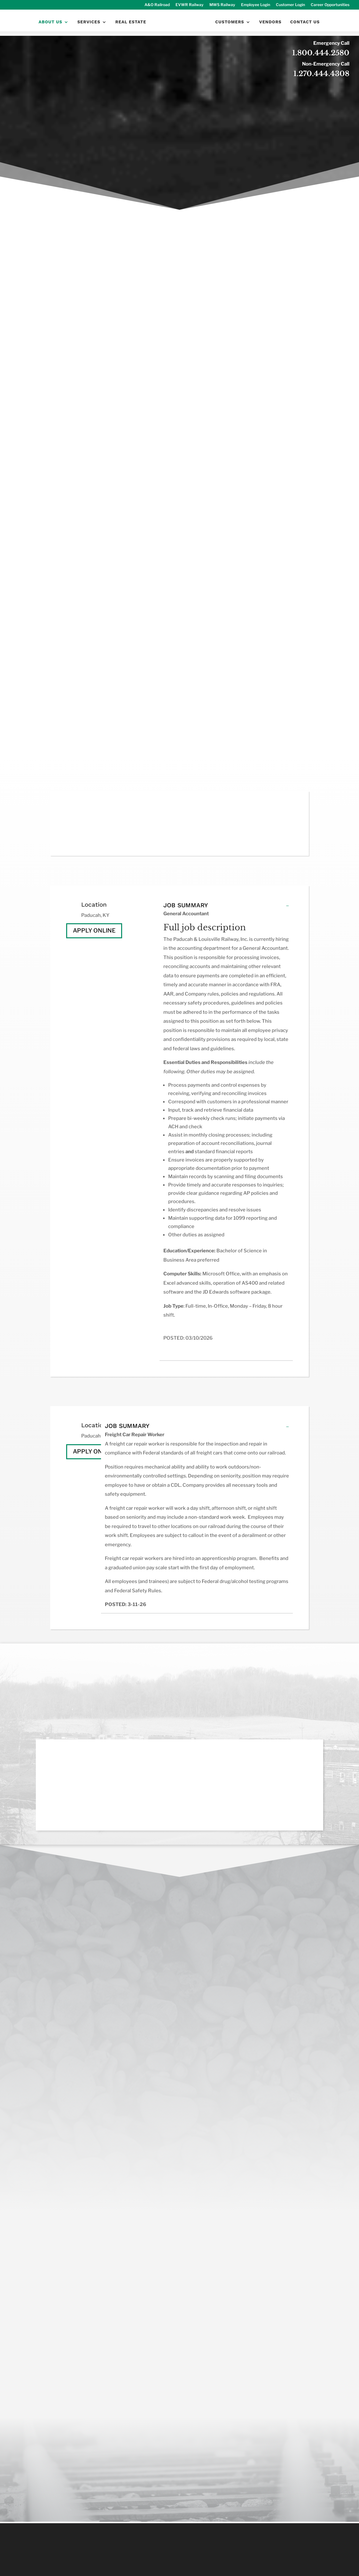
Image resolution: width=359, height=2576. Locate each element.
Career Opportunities (330, 5)
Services (88, 27)
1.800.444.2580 (320, 53)
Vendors (271, 27)
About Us (50, 27)
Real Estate (130, 27)
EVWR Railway (190, 5)
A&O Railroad (157, 5)
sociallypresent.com (228, 2566)
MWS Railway (222, 5)
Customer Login (290, 5)
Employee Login (255, 5)
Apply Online (94, 930)
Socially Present (155, 2566)
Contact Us (305, 27)
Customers (230, 27)
